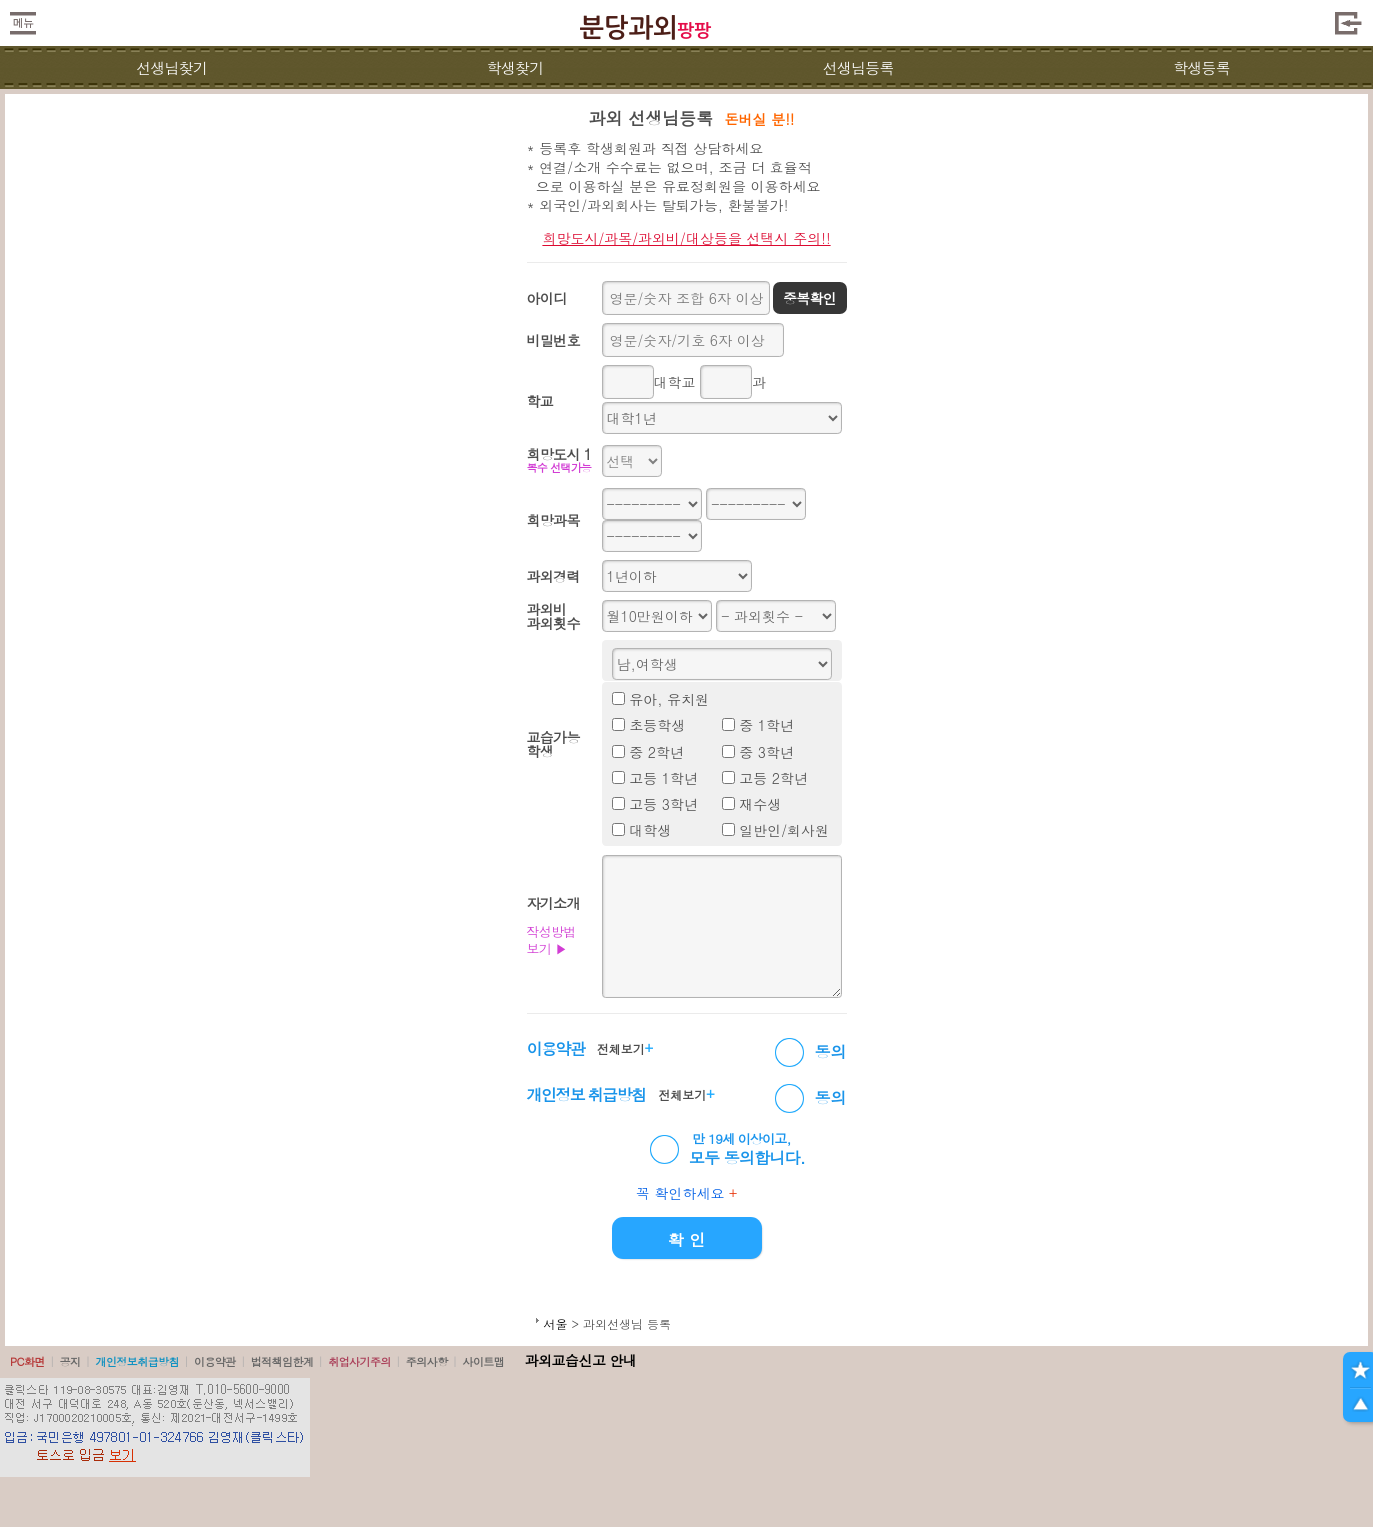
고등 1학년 (663, 778)
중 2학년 (656, 752)
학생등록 (1201, 67)
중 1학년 (766, 725)
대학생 (650, 830)
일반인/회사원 (784, 830)
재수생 (760, 804)
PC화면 (27, 1361)
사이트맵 (483, 1361)
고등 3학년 (663, 804)
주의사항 (427, 1361)
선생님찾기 (171, 67)
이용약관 (215, 1361)
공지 (70, 1361)
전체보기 (625, 1048)
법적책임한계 (282, 1361)
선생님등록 (858, 67)
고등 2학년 (773, 778)
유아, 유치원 (669, 699)
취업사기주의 (359, 1361)
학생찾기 (514, 67)
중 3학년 (766, 752)
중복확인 (809, 298)
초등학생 (657, 725)
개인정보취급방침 (137, 1361)
